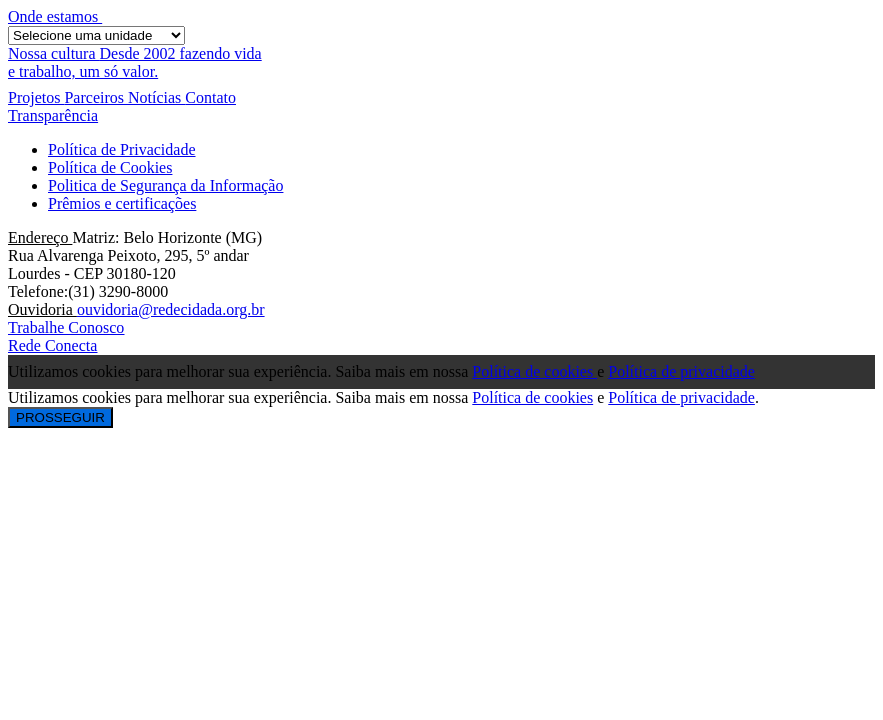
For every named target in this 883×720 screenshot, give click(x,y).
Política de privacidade (681, 371)
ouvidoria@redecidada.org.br (171, 309)
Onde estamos (55, 16)
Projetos (36, 97)
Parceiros (96, 97)
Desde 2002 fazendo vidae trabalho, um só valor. (135, 62)
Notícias (156, 97)
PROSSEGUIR (60, 417)
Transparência (53, 115)
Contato (210, 97)
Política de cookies (534, 371)
